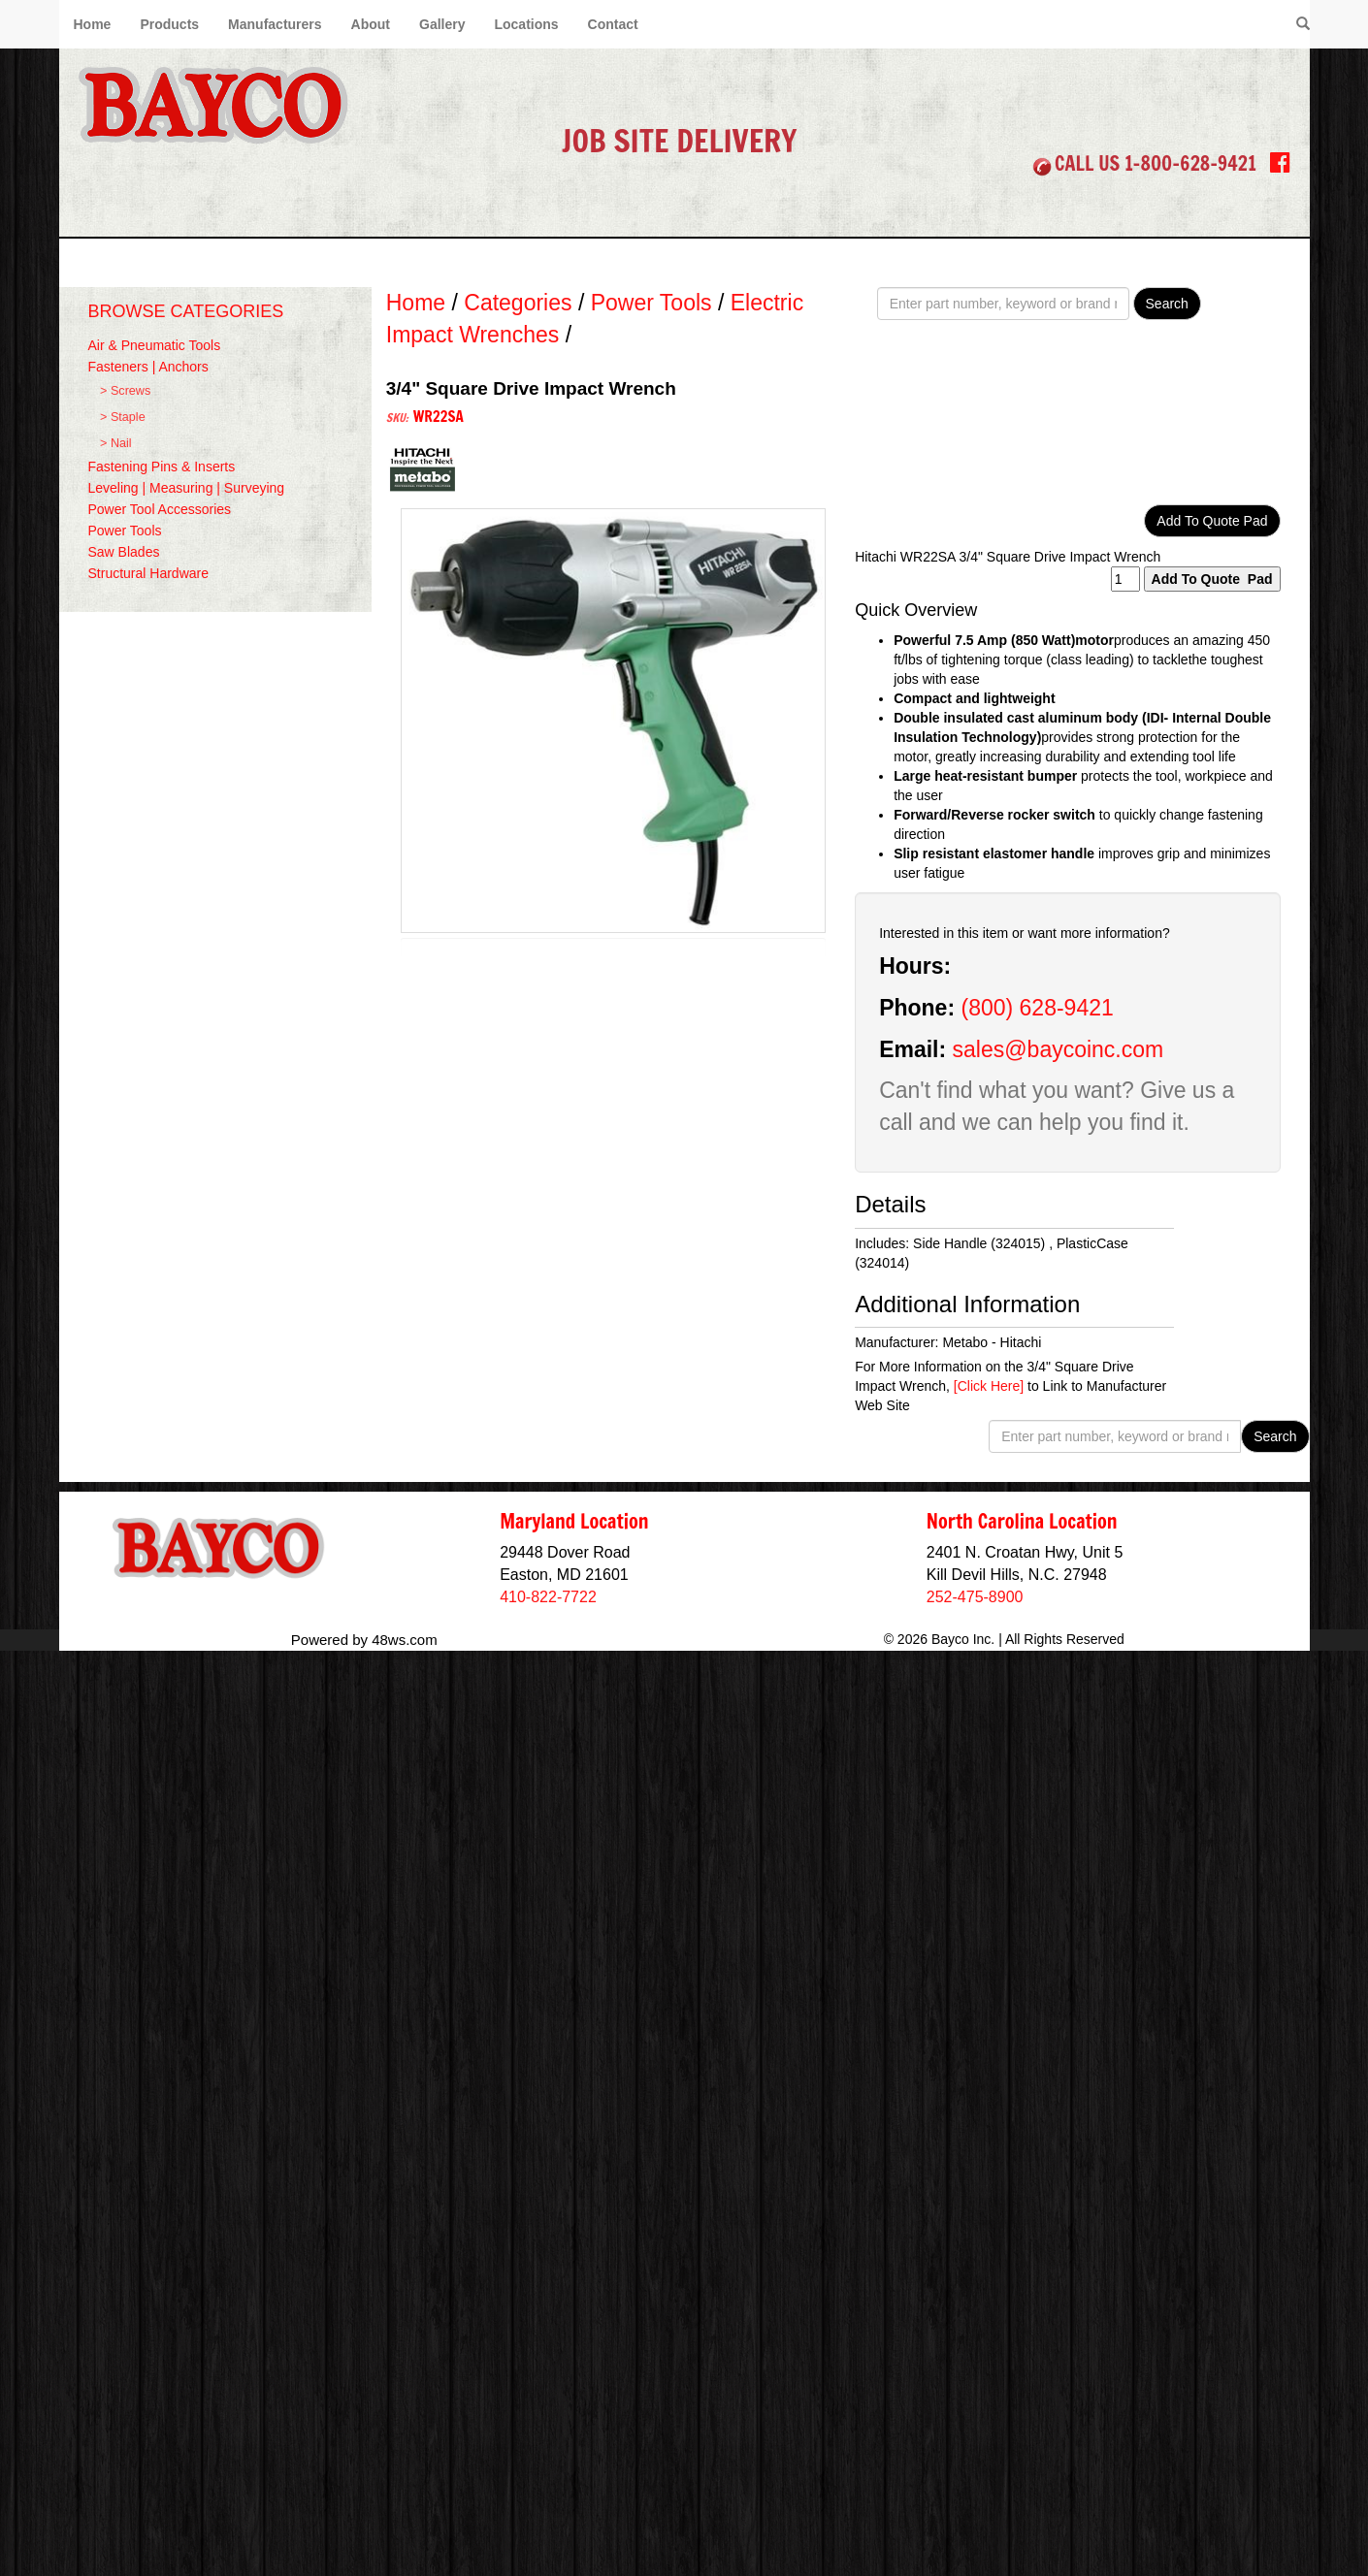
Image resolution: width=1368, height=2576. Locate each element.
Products (169, 24)
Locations (526, 24)
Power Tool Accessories (160, 509)
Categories (517, 302)
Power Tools (125, 530)
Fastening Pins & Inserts (162, 466)
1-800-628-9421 (1190, 163)
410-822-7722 (548, 1597)
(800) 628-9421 (1037, 1007)
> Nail (116, 443)
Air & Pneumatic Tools (154, 345)
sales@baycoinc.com (1058, 1049)
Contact (613, 24)
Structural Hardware (149, 573)
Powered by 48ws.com (364, 1638)
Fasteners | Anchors (148, 366)
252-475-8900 (975, 1597)
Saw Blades (124, 552)
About (370, 24)
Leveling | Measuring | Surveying (186, 488)
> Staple (123, 417)
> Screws (125, 391)
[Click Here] (989, 1386)
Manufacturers (274, 24)
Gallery (442, 24)
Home (93, 24)
